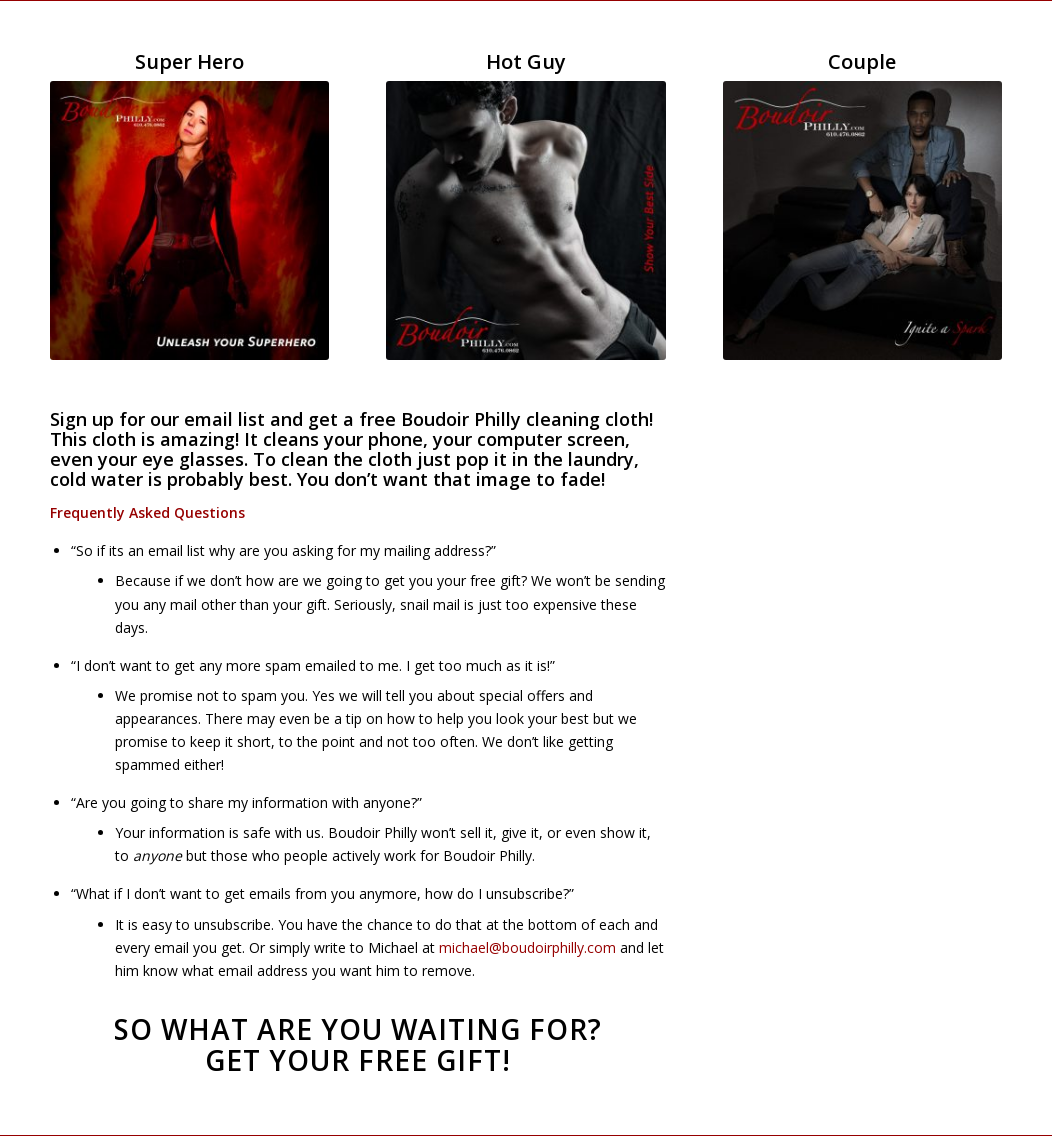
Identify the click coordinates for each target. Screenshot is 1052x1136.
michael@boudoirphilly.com (527, 947)
